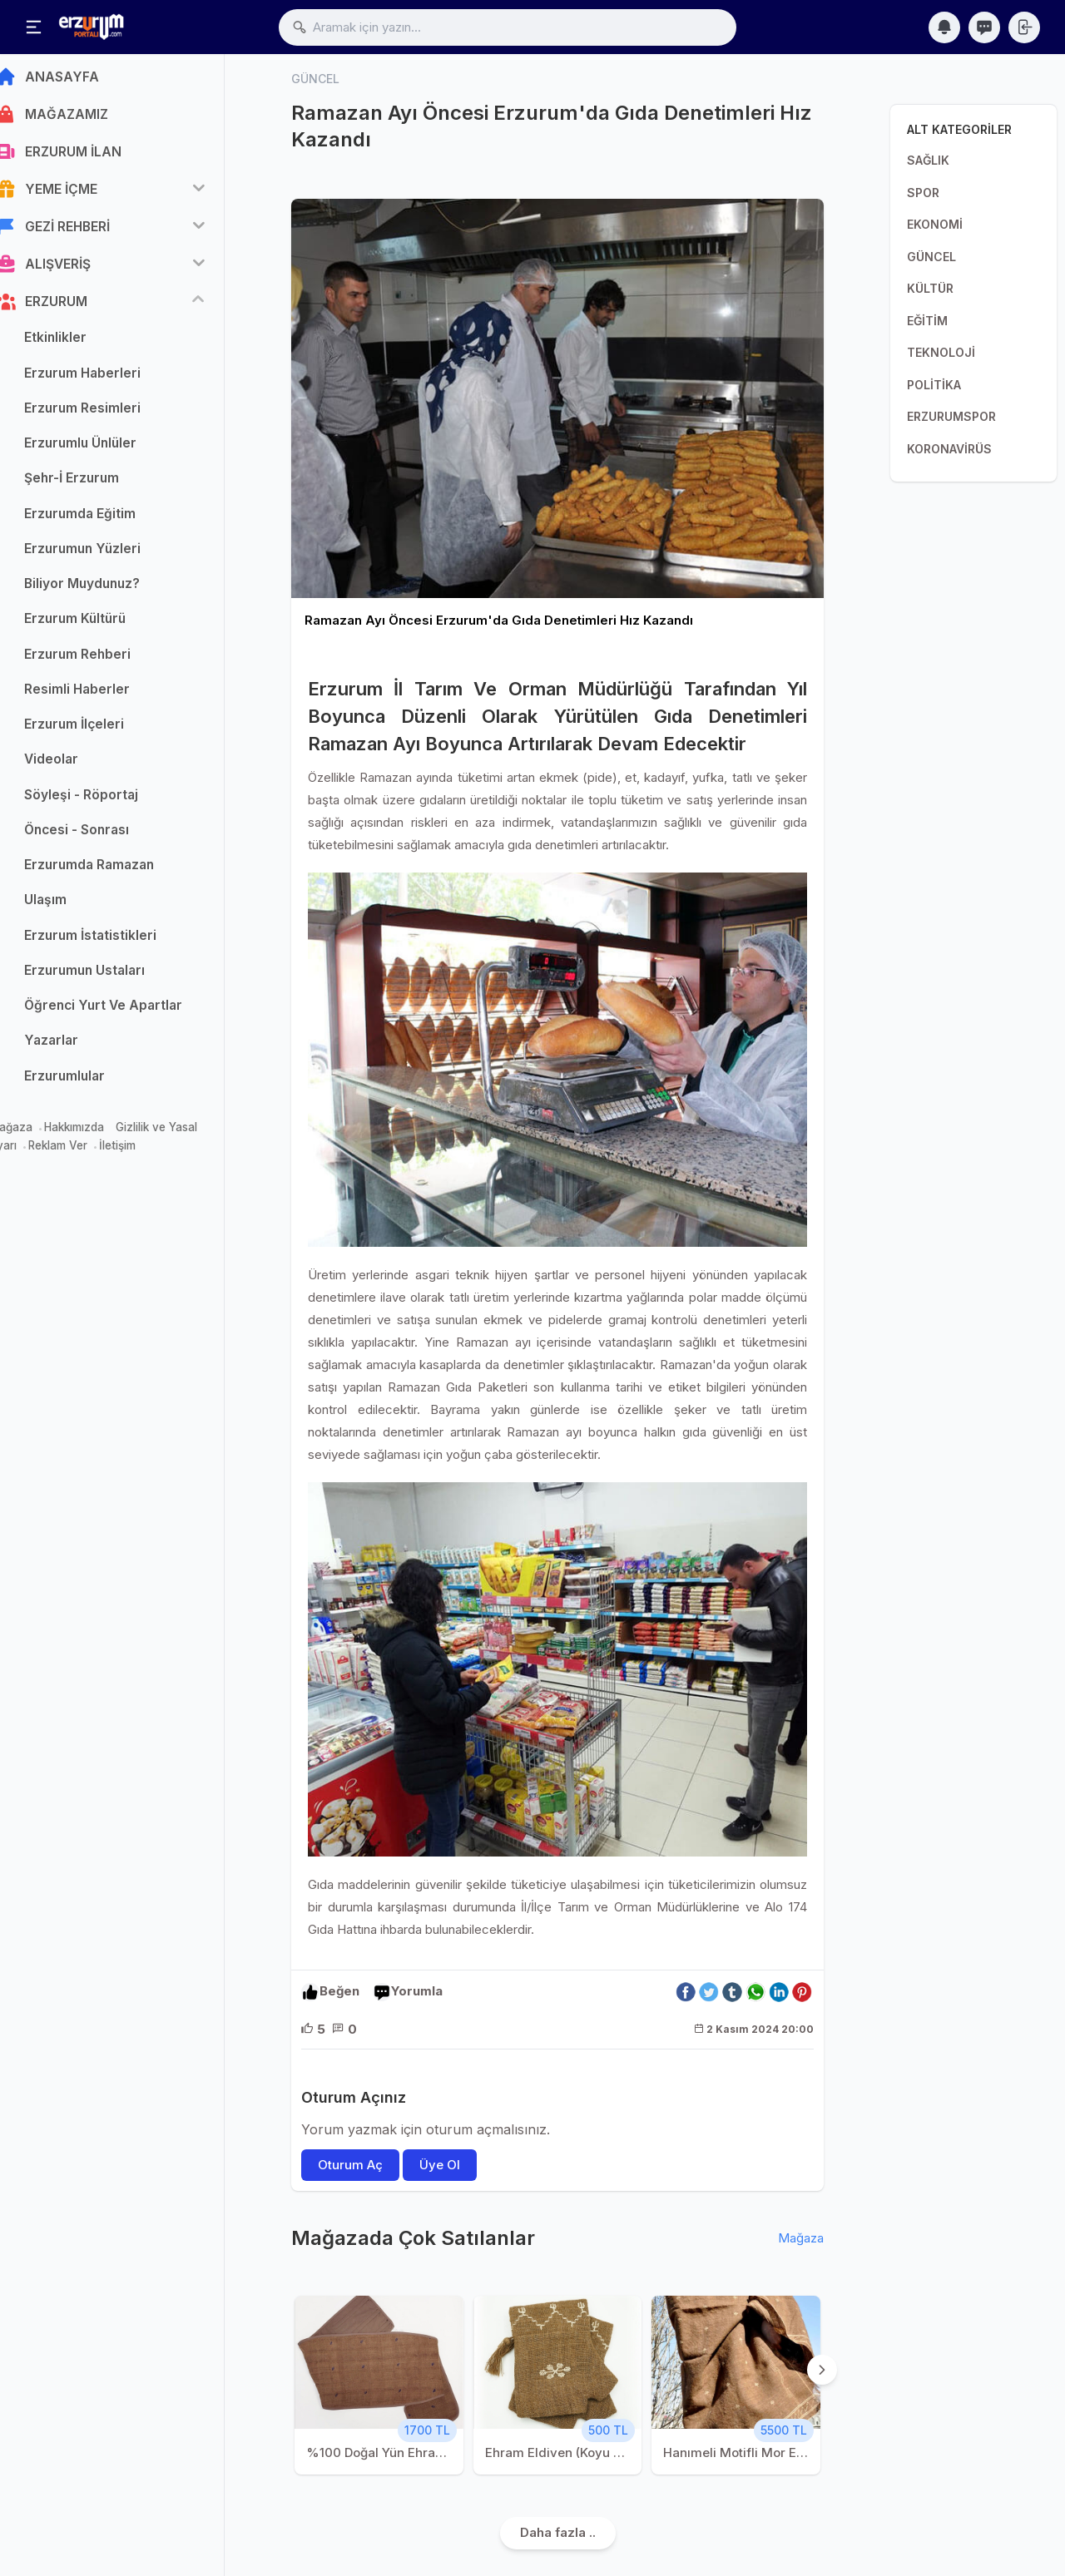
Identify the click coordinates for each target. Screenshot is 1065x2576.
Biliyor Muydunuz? (107, 589)
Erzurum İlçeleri (99, 730)
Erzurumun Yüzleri (107, 554)
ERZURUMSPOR (951, 416)
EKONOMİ (935, 224)
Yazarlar (76, 1046)
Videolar (76, 765)
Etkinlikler (80, 343)
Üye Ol (439, 2165)
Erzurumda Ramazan (114, 870)
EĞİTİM (927, 321)
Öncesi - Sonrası (101, 835)
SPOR (923, 192)
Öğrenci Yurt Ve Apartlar (128, 1011)
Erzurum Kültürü (100, 624)
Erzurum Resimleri (107, 414)
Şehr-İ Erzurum (96, 484)
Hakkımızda (99, 1133)
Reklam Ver (82, 1151)
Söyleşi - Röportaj (106, 800)
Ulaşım (70, 905)
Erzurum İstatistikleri (115, 940)
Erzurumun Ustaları (109, 976)
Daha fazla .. (558, 2533)
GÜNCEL (931, 257)
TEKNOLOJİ (941, 352)
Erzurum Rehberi (102, 659)
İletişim (142, 1151)
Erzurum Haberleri (107, 378)
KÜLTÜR (930, 288)
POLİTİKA (934, 385)
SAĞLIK (928, 160)
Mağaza (35, 1133)
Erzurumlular (89, 1081)
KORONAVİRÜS (949, 449)
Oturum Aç (350, 2165)
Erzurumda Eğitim (105, 519)
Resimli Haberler (102, 695)
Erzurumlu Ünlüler (105, 449)
